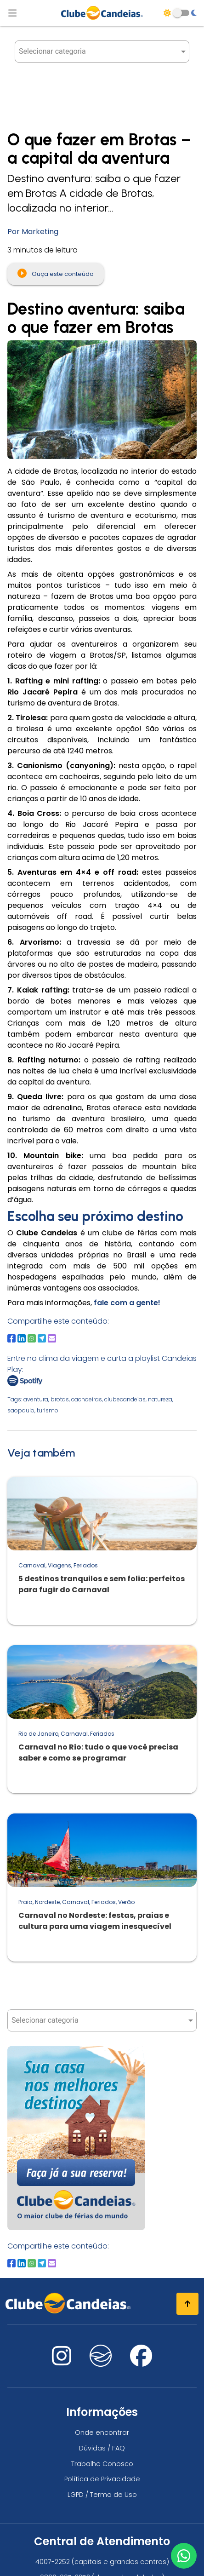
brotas (60, 1399)
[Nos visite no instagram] (61, 2361)
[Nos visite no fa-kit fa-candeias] (100, 2364)
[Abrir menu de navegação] (12, 13)
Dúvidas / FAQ (102, 2448)
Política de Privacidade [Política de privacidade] (102, 2479)
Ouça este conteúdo (55, 273)
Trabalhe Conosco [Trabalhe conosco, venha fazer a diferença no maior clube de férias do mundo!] (102, 2463)
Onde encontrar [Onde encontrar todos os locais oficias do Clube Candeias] (102, 2432)
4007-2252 (52, 2561)
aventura (35, 1399)
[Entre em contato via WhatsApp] (184, 2556)
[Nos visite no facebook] (141, 2361)
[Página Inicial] (102, 13)
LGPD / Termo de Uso (102, 2494)
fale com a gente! (126, 1302)
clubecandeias (125, 1399)
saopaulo (20, 1410)
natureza (160, 1399)
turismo (47, 1410)
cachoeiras (86, 1399)
